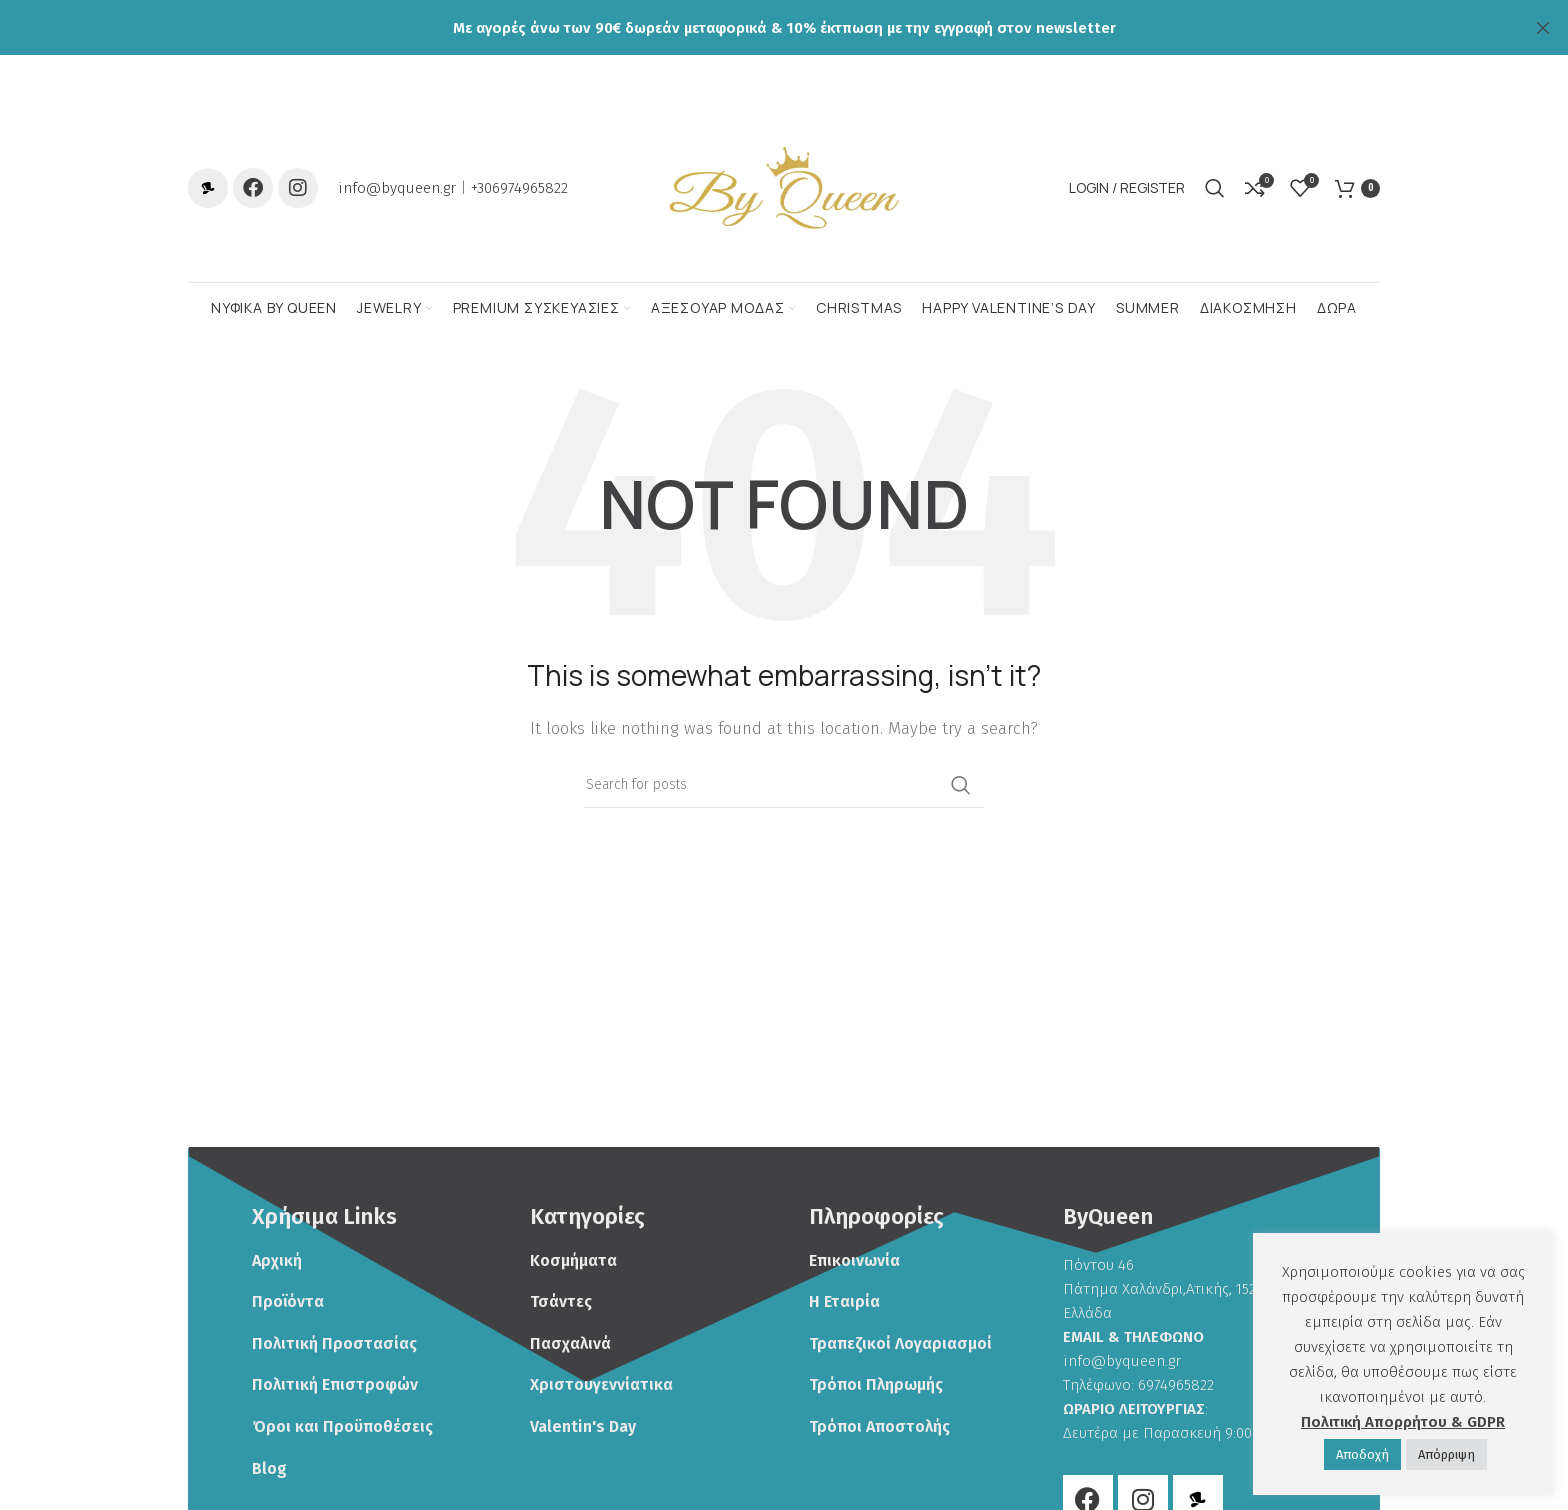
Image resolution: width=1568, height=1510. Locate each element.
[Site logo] (784, 193)
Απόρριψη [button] (1446, 1454)
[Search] (1215, 195)
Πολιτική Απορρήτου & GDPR (1403, 1422)
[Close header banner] (1543, 27)
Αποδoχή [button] (1362, 1454)
